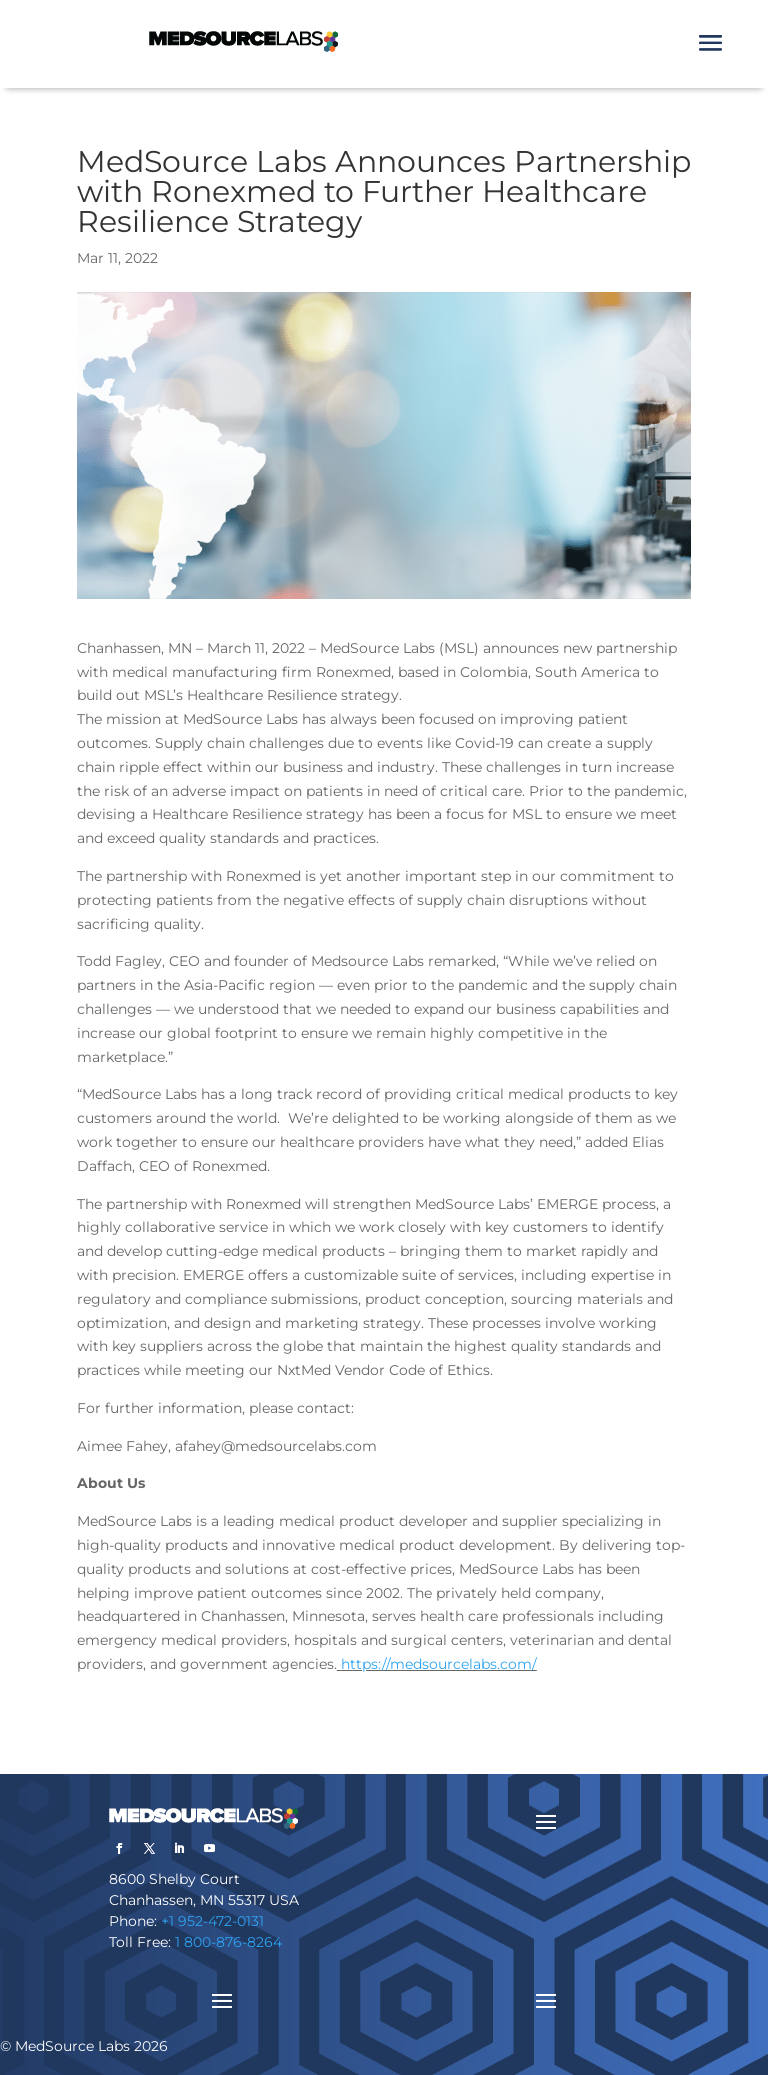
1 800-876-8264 (228, 1942)
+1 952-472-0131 (212, 1921)
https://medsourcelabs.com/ (439, 1664)
